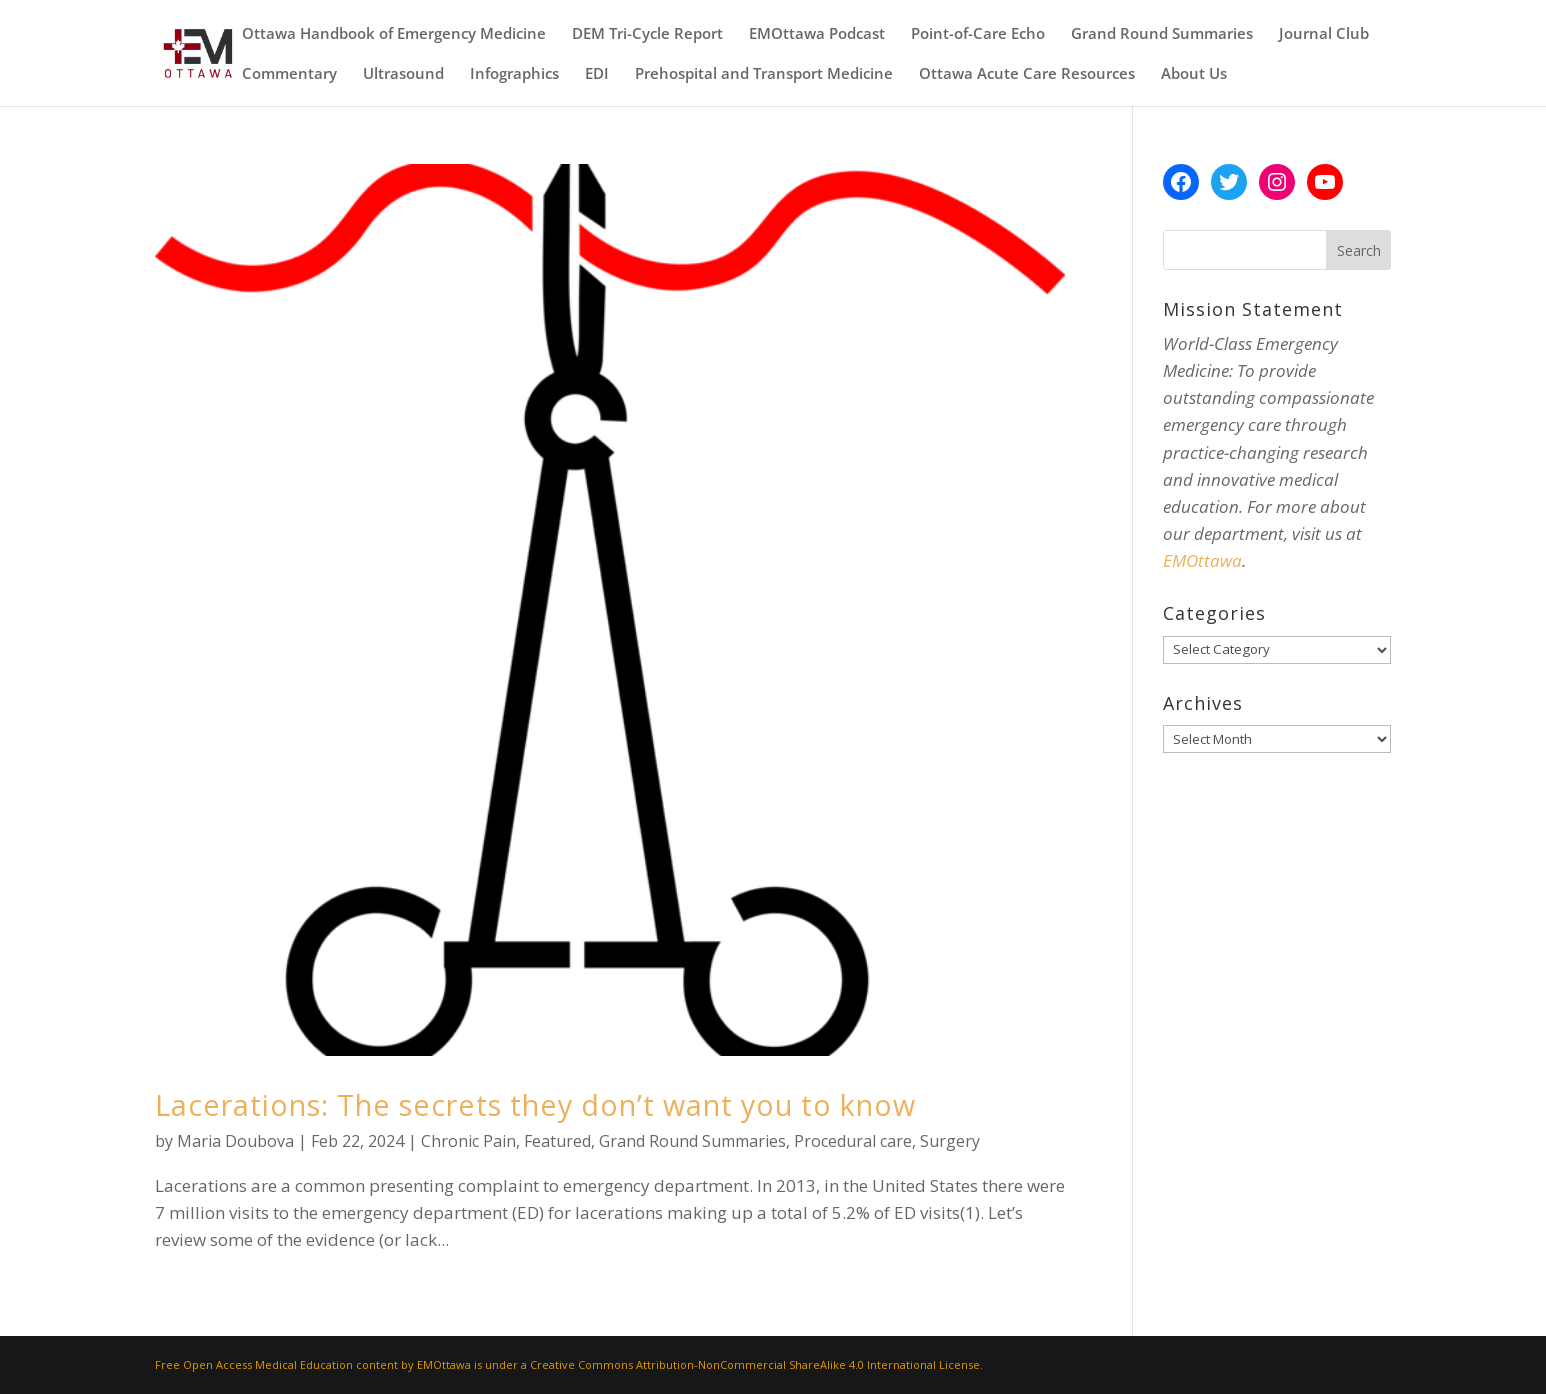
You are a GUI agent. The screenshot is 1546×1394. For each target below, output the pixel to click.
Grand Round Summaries (1162, 34)
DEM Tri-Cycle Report (647, 34)
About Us (1194, 74)
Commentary (289, 74)
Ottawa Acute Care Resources (1027, 74)
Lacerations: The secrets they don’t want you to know (535, 1104)
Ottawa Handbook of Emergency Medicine (394, 34)
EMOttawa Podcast (817, 34)
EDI (597, 74)
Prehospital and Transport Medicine (764, 74)
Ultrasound (403, 74)
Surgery (950, 1141)
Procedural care (853, 1141)
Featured (557, 1141)
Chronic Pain (468, 1141)
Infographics (514, 74)
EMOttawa (1202, 560)
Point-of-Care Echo (978, 34)
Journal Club (1324, 34)
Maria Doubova (235, 1141)
